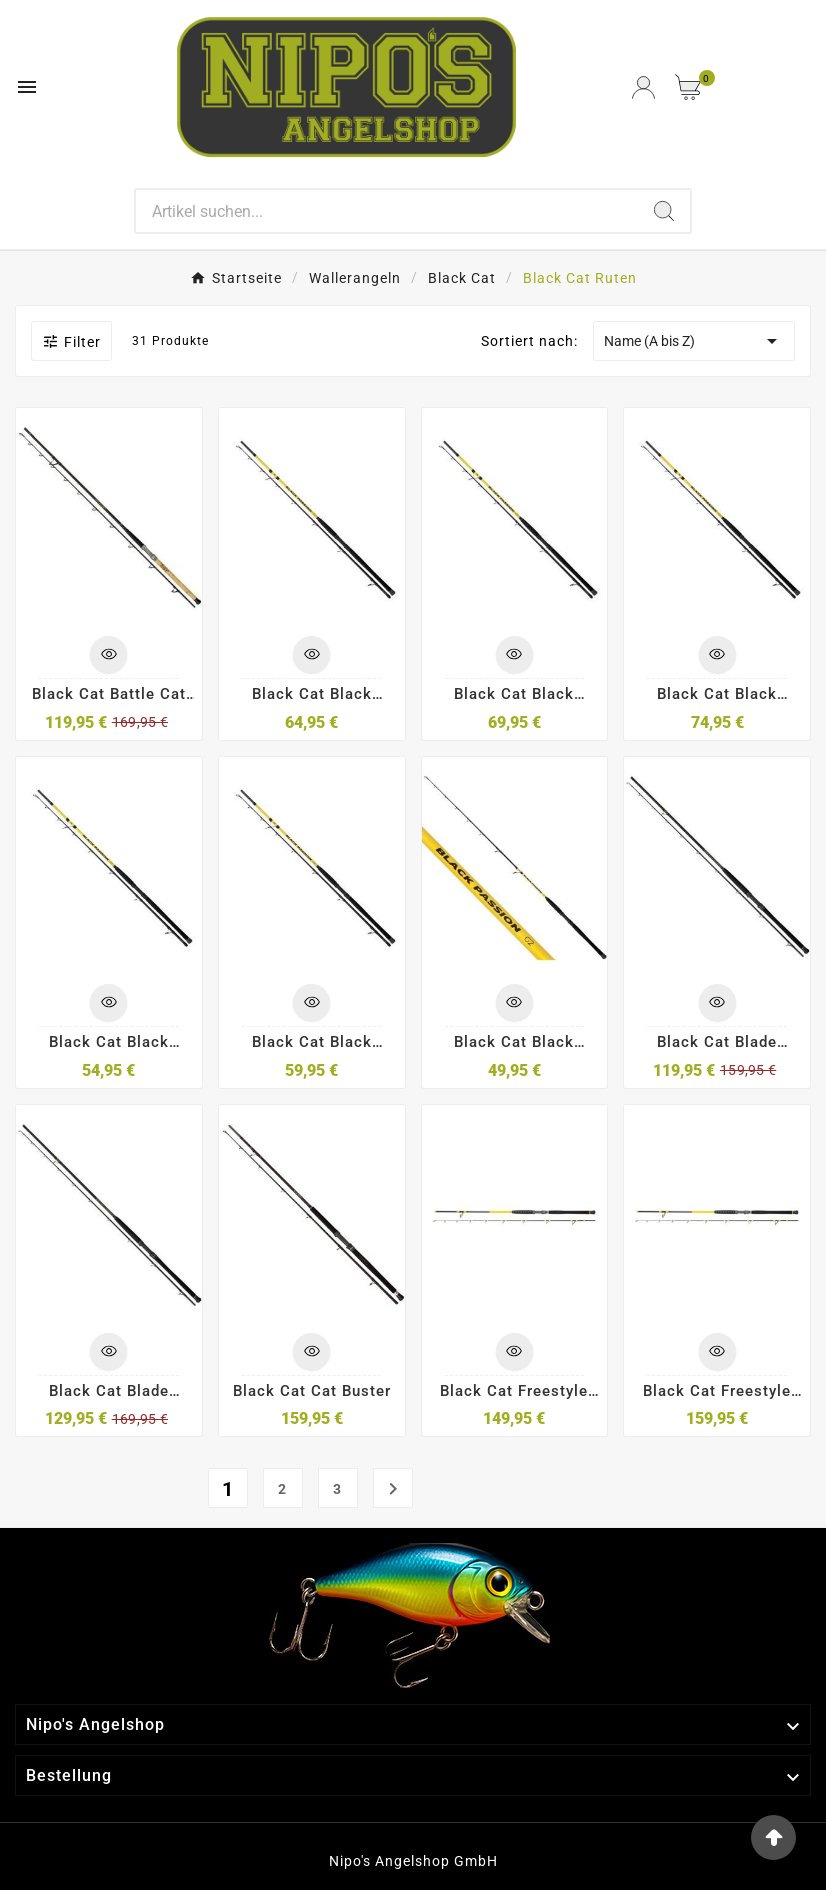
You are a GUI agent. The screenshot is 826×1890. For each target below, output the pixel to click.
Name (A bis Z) (694, 341)
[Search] (386, 211)
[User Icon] (643, 87)
